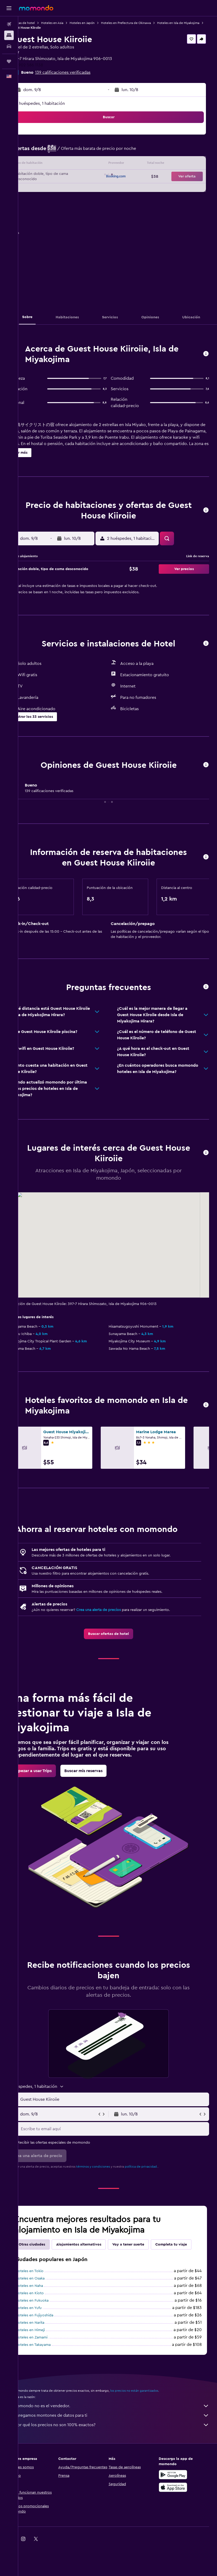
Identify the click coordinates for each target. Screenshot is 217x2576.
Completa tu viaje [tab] (53, 2275)
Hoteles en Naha (47, 2317)
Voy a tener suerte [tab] (146, 2263)
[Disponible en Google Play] (177, 2505)
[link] (117, 1646)
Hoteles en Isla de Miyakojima (50, 27)
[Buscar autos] (9, 46)
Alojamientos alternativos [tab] (96, 2263)
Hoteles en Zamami (49, 2368)
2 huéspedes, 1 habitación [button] (58, 103)
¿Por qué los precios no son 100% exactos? (120, 2456)
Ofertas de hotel (41, 22)
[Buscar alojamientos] (9, 35)
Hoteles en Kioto (47, 2324)
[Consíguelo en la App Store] (177, 2518)
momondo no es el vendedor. (120, 2437)
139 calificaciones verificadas (81, 72)
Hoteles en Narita (47, 2354)
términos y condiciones (111, 2185)
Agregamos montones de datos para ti (120, 2446)
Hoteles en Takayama (51, 2376)
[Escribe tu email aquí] (123, 2148)
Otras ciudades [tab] (50, 2263)
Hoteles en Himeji (48, 2361)
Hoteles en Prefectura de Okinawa (144, 22)
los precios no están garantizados (152, 2421)
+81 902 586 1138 (45, 65)
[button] (9, 8)
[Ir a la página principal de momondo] (36, 8)
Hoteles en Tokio (47, 2302)
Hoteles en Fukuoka (50, 2331)
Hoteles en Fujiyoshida (52, 2346)
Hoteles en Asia (70, 22)
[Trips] (9, 61)
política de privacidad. (159, 2185)
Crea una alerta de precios (116, 1622)
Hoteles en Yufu (46, 2339)
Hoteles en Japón (100, 22)
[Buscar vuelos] (9, 24)
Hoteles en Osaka (48, 2309)
